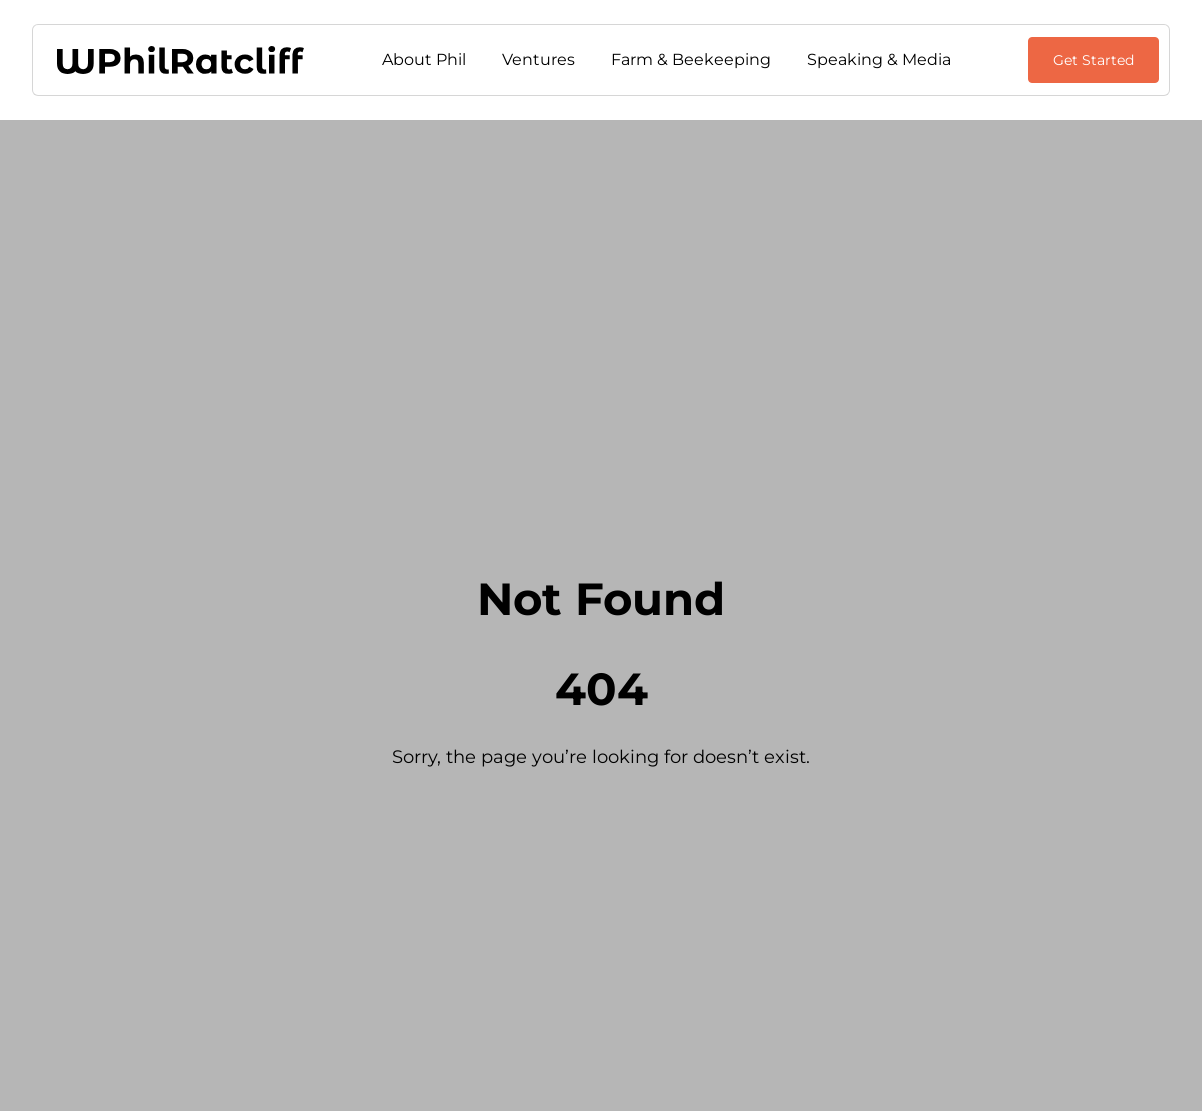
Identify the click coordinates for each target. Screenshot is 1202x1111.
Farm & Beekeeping (691, 59)
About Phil (424, 59)
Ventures (538, 59)
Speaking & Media (879, 59)
